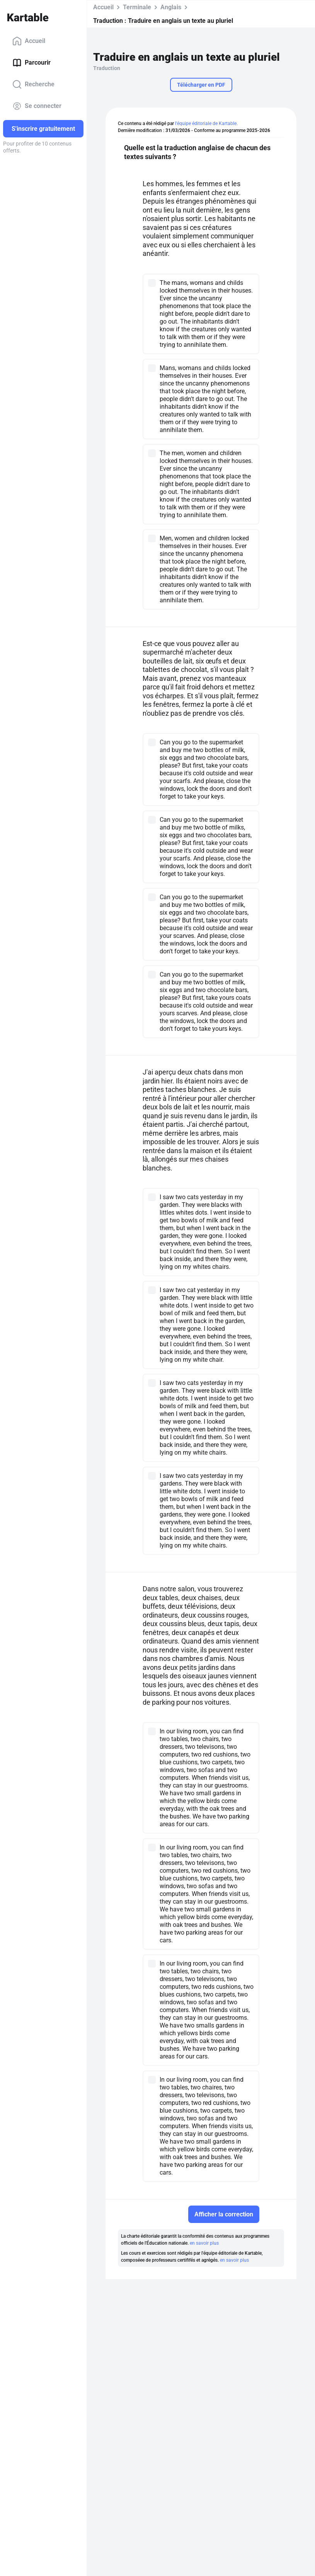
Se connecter (36, 106)
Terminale (137, 7)
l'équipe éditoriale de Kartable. (206, 123)
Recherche (33, 84)
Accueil (28, 41)
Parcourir (31, 62)
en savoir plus (204, 2243)
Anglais (170, 7)
